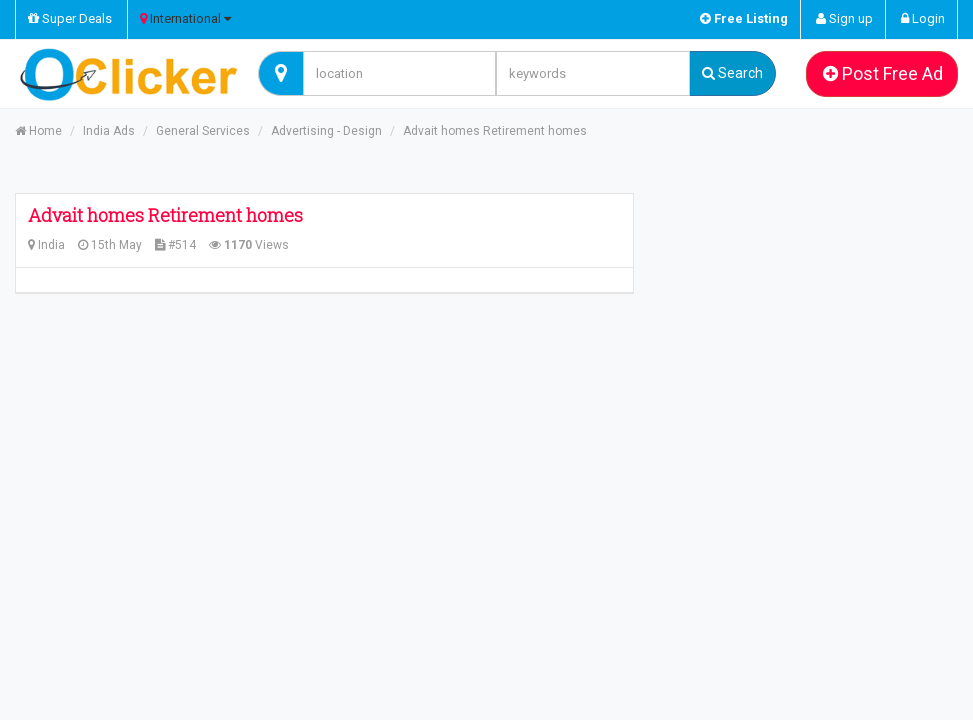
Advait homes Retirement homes (495, 131)
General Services (203, 131)
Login (923, 18)
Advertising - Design (326, 131)
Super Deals (70, 18)
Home (38, 131)
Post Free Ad (883, 73)
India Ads (109, 131)
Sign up (844, 18)
